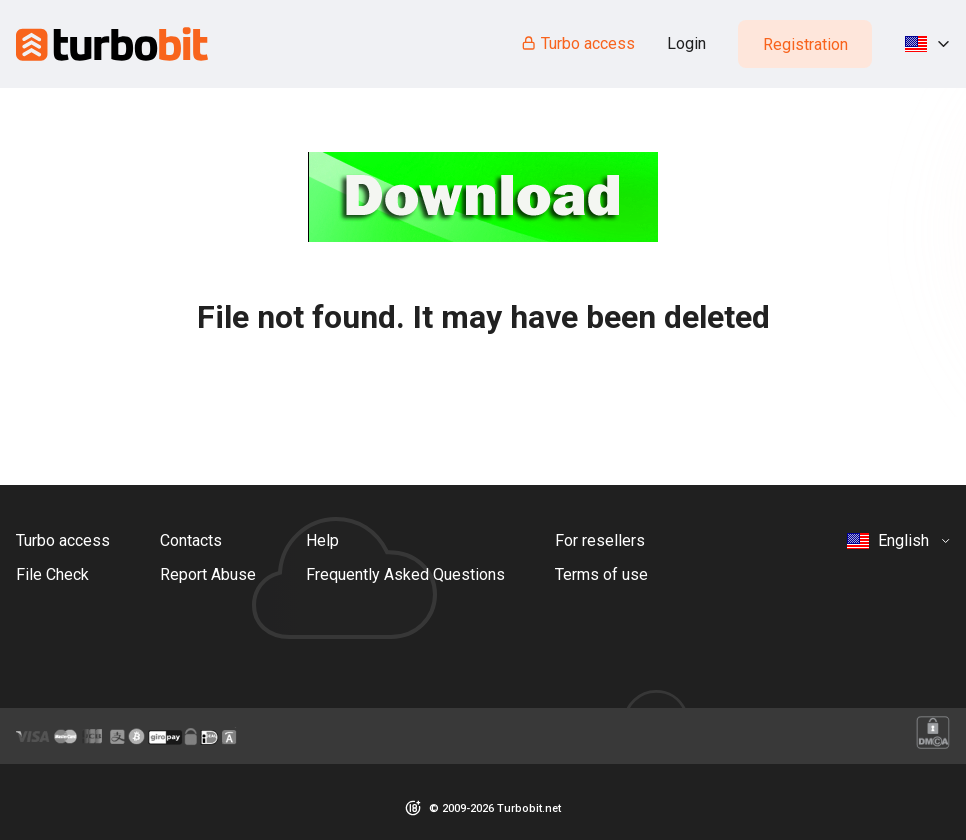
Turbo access (577, 43)
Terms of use (601, 574)
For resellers (600, 540)
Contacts (191, 540)
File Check (52, 574)
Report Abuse (208, 574)
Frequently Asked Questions (405, 574)
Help (322, 540)
